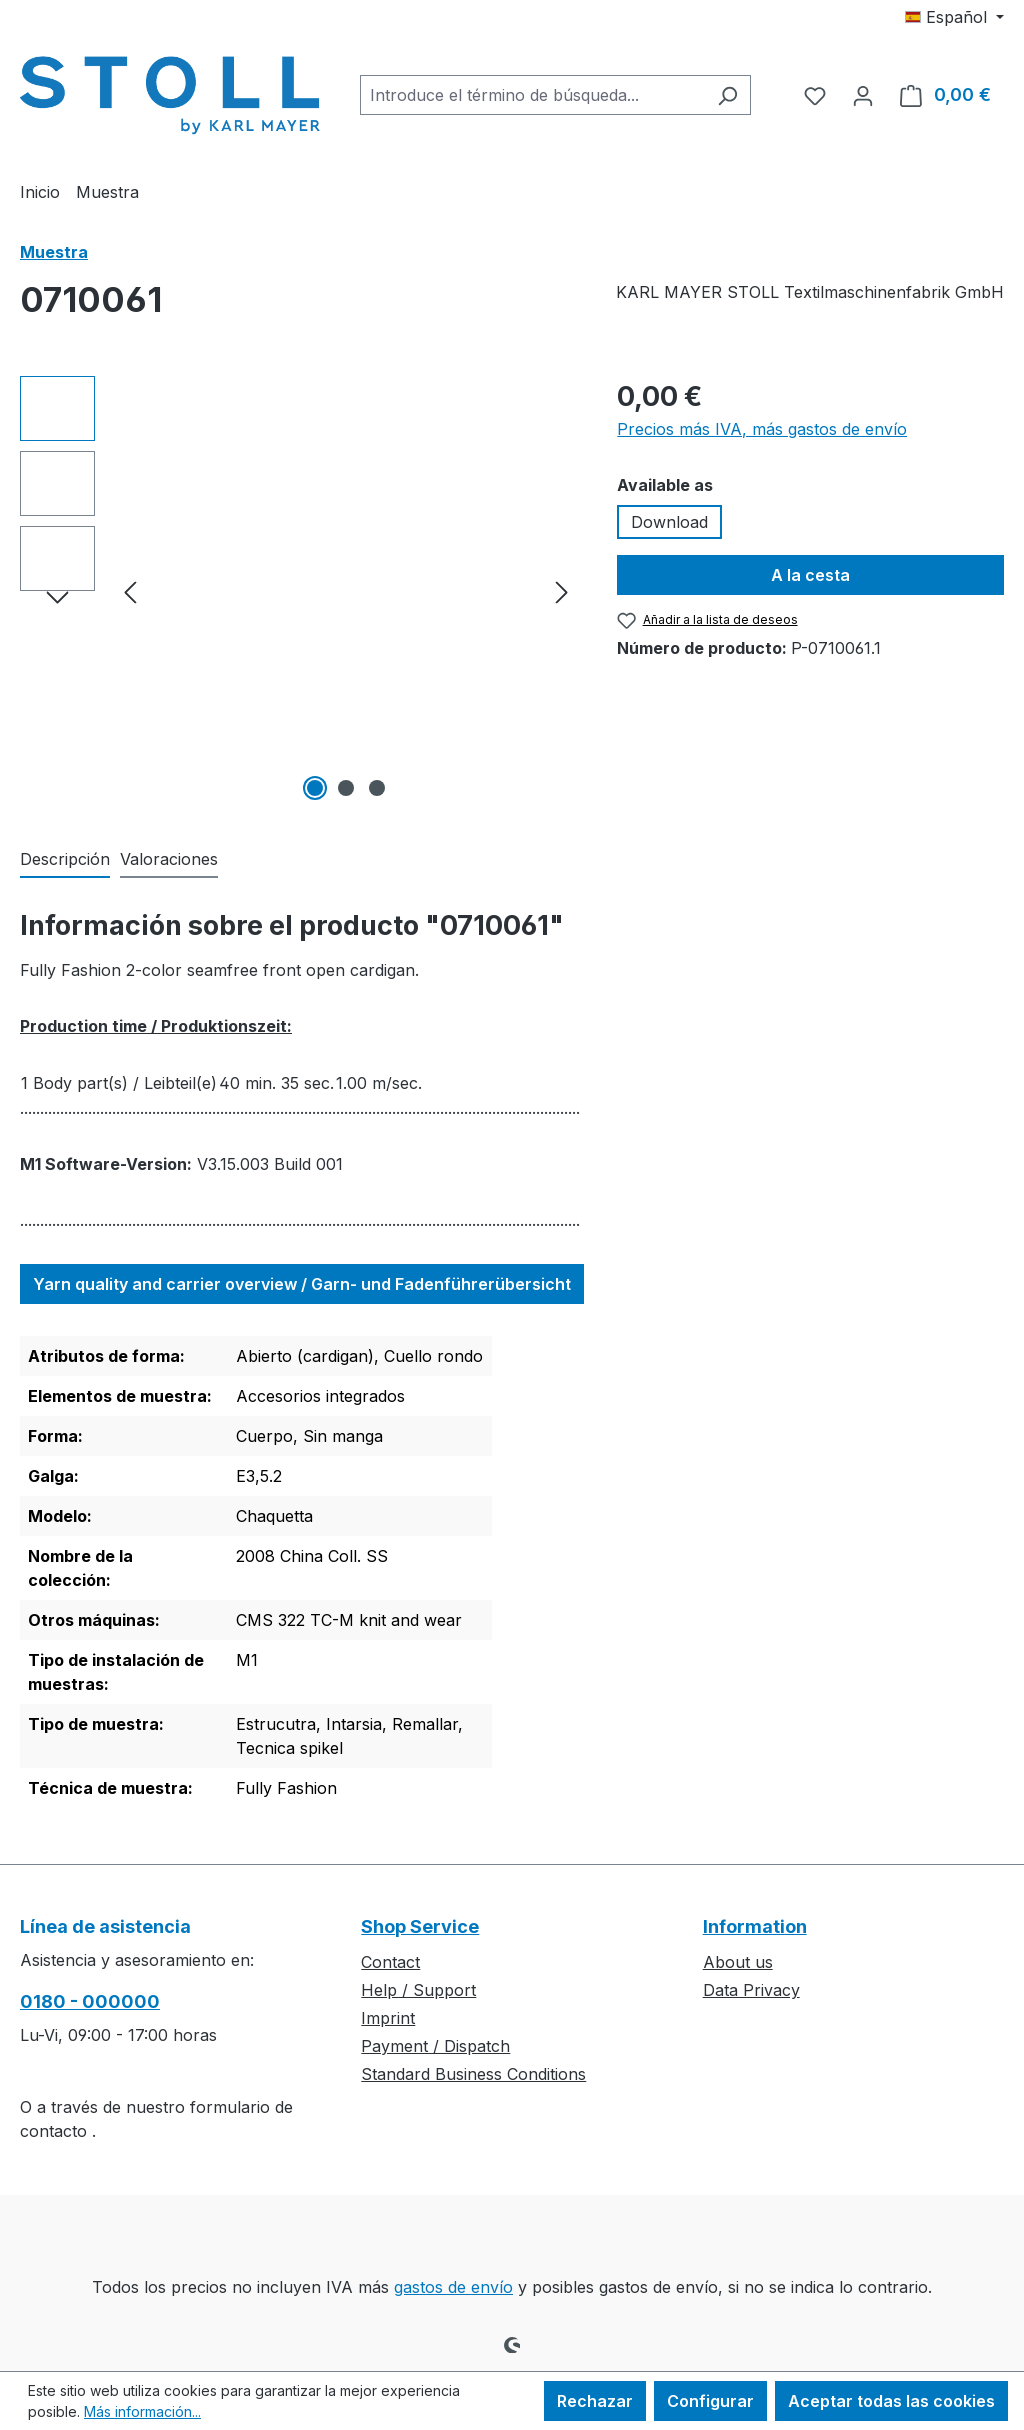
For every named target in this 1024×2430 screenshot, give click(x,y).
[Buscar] (727, 95)
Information (755, 1926)
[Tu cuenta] (863, 95)
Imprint (388, 2018)
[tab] (65, 860)
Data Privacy (751, 1990)
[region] (298, 591)
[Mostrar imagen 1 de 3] (315, 788)
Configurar (710, 2401)
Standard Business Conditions (473, 2074)
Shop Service (420, 1926)
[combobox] (532, 95)
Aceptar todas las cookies (891, 2401)
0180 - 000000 (90, 2001)
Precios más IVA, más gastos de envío (762, 429)
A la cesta (810, 575)
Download (669, 522)
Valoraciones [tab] (169, 859)
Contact (390, 1962)
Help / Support (418, 1990)
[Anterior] (130, 591)
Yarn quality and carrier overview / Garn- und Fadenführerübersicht (302, 1284)
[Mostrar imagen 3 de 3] (377, 788)
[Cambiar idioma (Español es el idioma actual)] (954, 17)
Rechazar (595, 2401)
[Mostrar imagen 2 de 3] (346, 788)
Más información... (142, 2411)
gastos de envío (453, 2287)
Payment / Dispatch (435, 2046)
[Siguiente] (562, 591)
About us (738, 1962)
